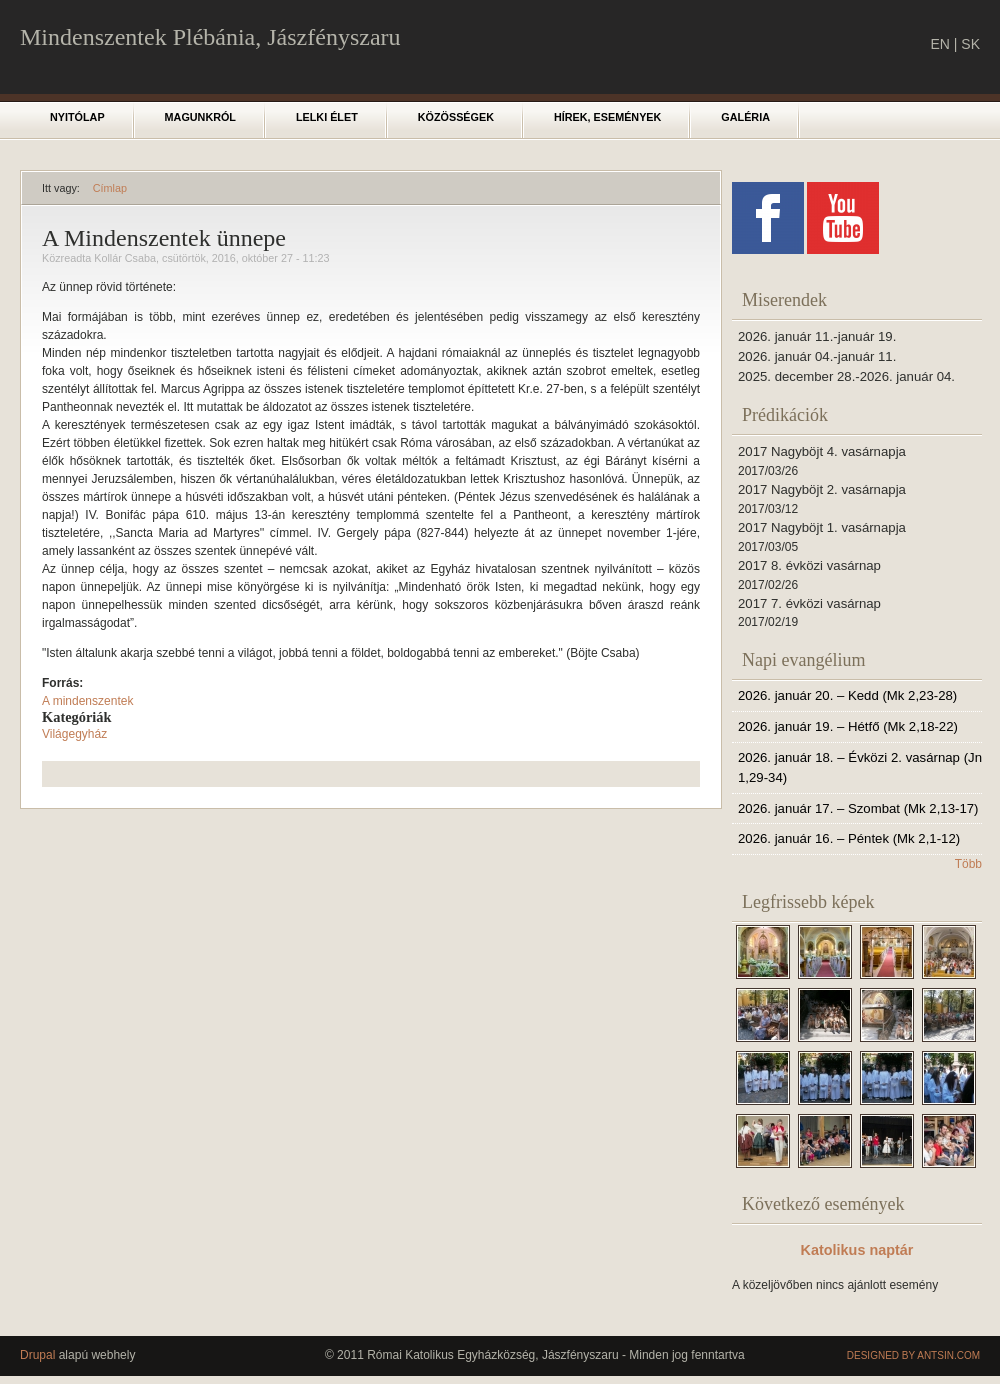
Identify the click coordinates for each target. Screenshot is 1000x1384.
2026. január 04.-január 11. (817, 356)
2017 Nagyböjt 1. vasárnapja (822, 527)
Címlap (110, 188)
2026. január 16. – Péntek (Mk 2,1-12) (849, 838)
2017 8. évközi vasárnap (809, 565)
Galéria (745, 117)
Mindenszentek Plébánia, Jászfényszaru (210, 37)
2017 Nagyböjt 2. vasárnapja (822, 489)
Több (968, 864)
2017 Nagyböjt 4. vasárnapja (822, 451)
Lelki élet (327, 117)
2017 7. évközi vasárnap (809, 603)
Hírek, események (607, 117)
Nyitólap (77, 117)
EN (939, 44)
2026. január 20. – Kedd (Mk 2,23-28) (847, 695)
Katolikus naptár (857, 1250)
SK (970, 44)
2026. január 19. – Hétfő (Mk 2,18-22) (848, 726)
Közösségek (456, 117)
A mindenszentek (87, 701)
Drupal (37, 1355)
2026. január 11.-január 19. (817, 336)
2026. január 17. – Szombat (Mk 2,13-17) (858, 808)
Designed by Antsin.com (913, 1355)
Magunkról (200, 117)
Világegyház (74, 734)
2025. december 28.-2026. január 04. (846, 376)
